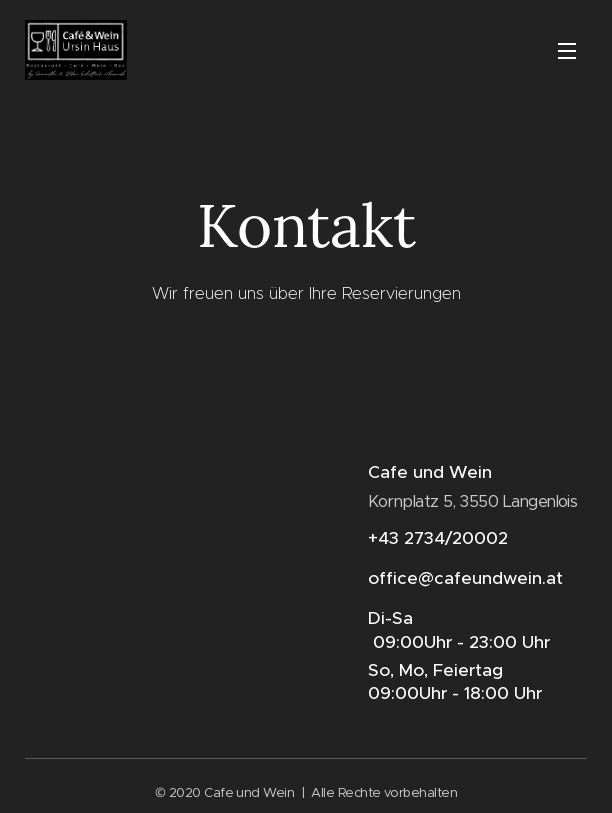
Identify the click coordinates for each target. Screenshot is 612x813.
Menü (567, 51)
